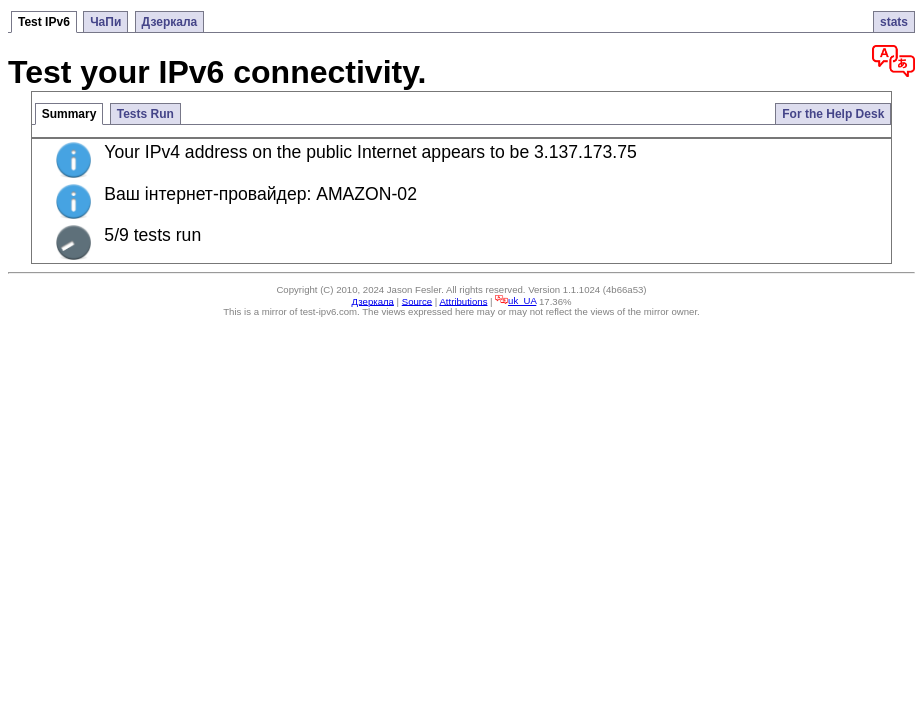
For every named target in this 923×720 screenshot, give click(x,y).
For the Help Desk (833, 114)
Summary (69, 114)
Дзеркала (170, 22)
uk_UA (515, 300)
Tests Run (145, 114)
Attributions (463, 300)
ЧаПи (105, 22)
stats (894, 22)
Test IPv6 (44, 22)
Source (417, 300)
